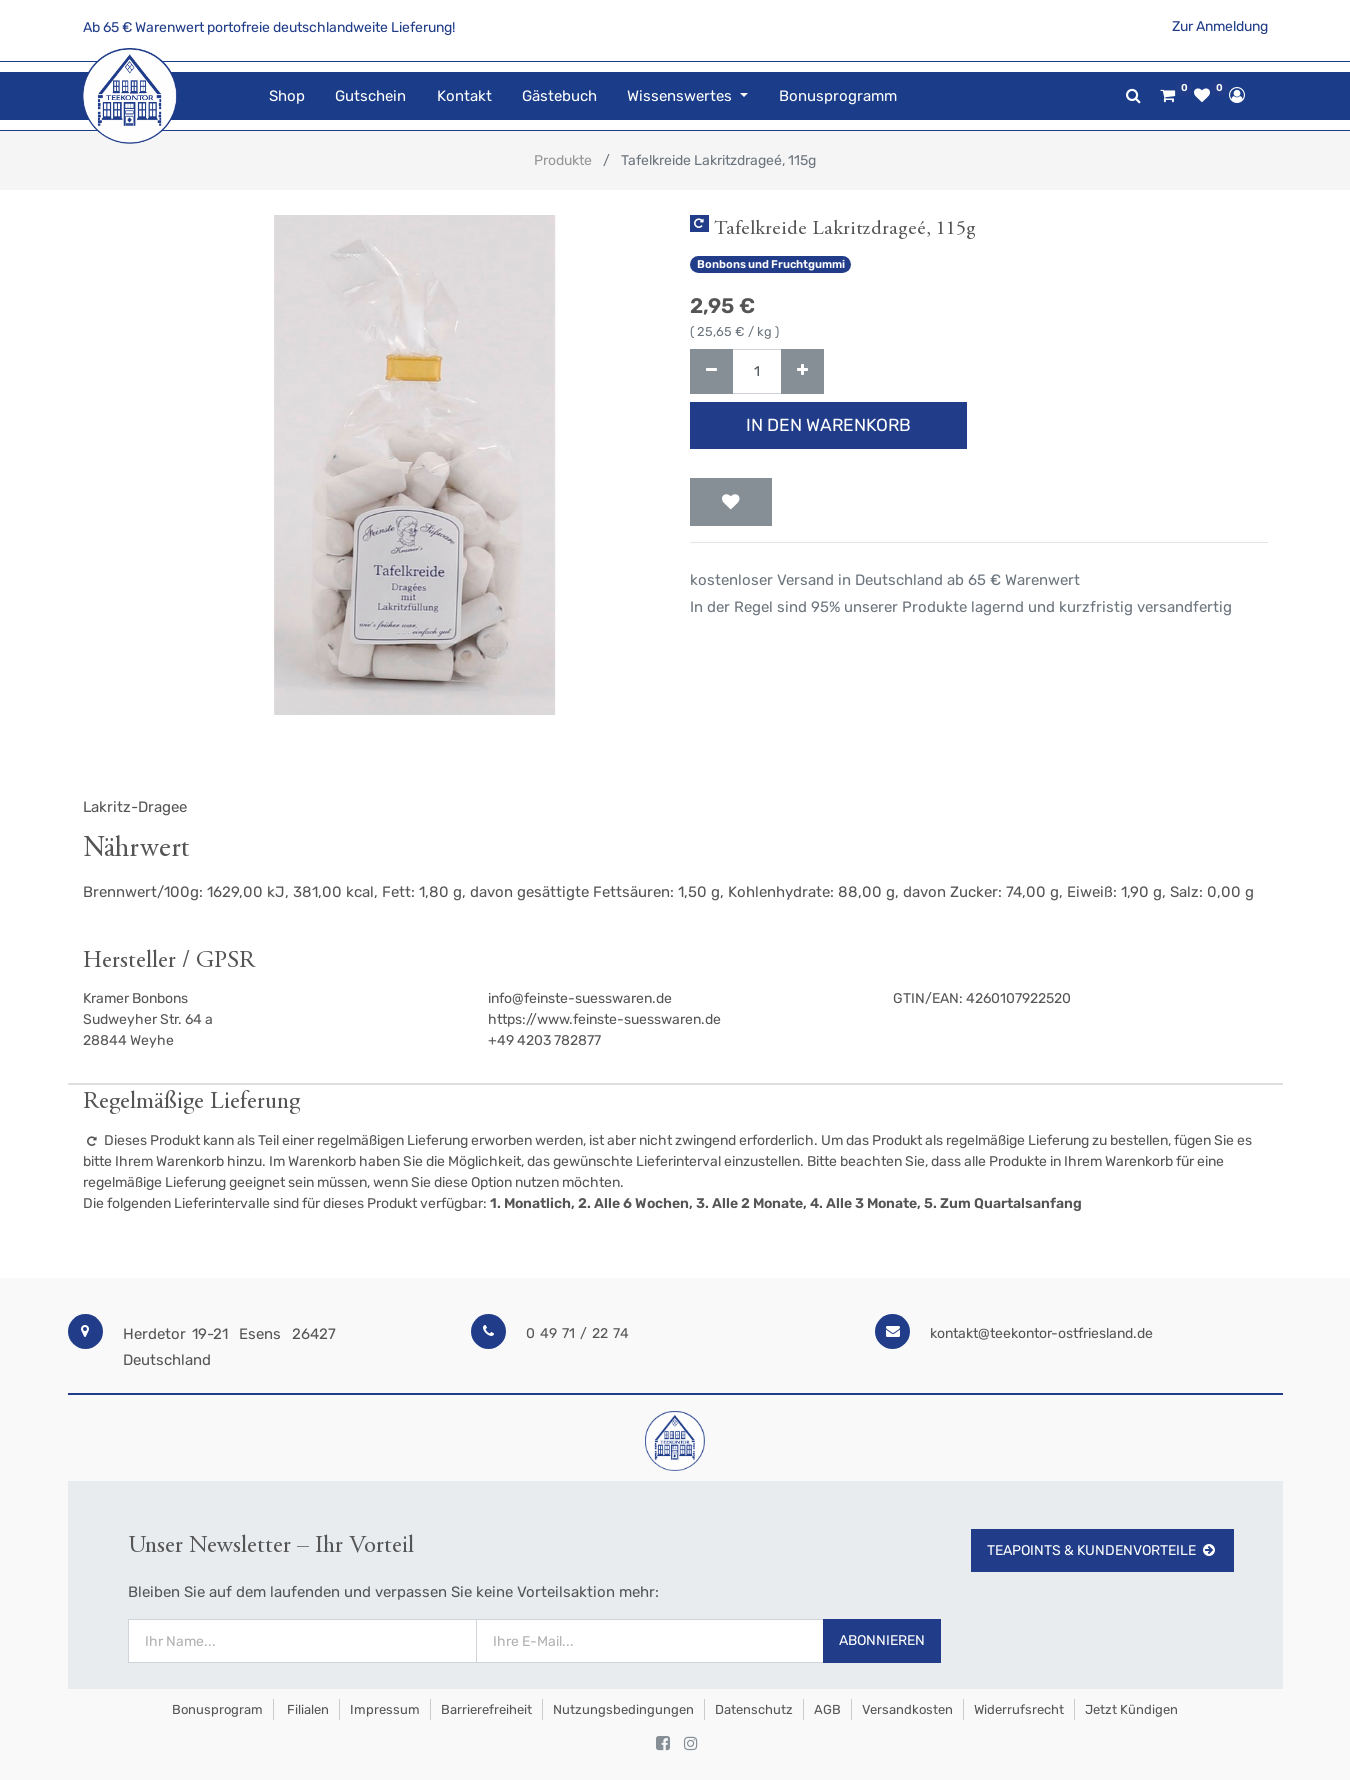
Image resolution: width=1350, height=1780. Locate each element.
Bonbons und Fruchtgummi (771, 264)
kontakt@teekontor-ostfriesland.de (1041, 1333)
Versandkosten (907, 1709)
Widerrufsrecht (1019, 1709)
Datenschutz (754, 1709)
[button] (731, 502)
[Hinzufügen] (802, 371)
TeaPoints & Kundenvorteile (1102, 1550)
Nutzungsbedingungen (623, 1709)
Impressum (385, 1709)
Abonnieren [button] (882, 1640)
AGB (827, 1709)
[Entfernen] (711, 371)
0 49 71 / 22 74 (577, 1333)
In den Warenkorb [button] (828, 425)
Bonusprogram (216, 1709)
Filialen (306, 1709)
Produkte (563, 160)
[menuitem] (287, 96)
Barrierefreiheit (486, 1709)
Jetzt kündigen (1131, 1709)
